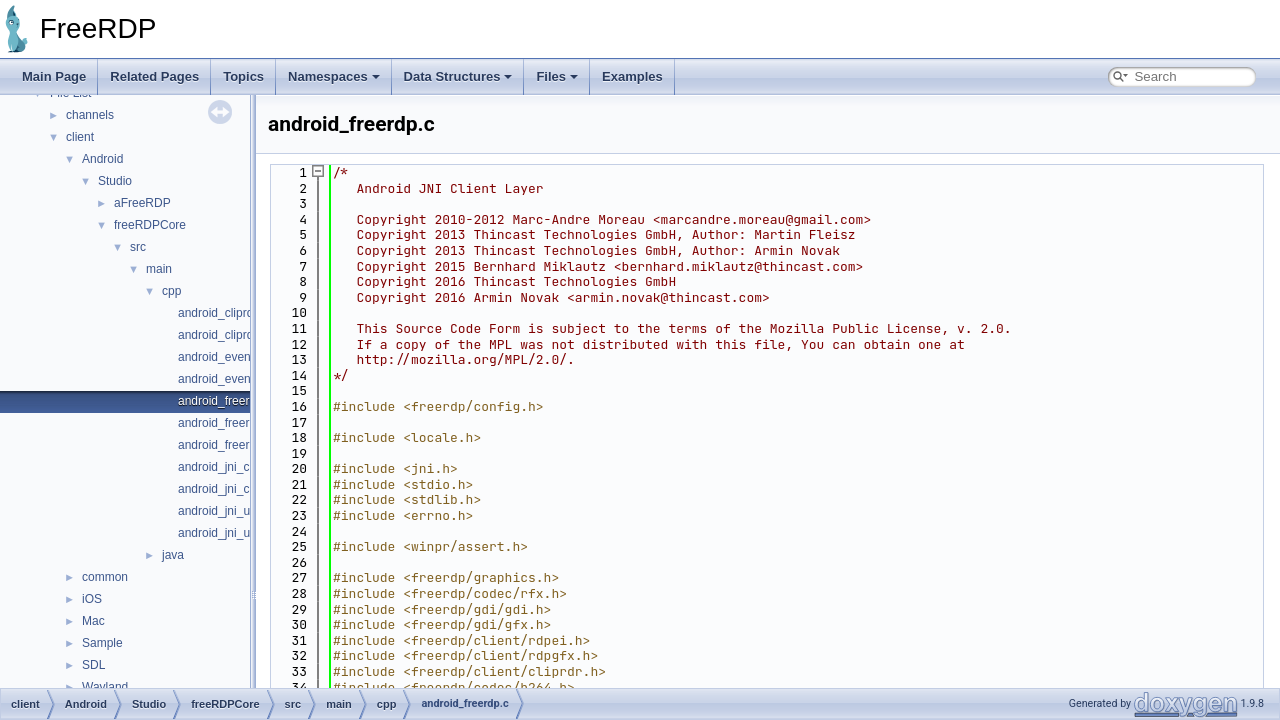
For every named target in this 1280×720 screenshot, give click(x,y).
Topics (243, 76)
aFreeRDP (142, 203)
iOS (92, 599)
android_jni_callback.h (237, 489)
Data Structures (458, 76)
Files (557, 76)
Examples (632, 76)
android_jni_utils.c (226, 511)
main (159, 269)
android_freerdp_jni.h (234, 445)
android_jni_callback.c (237, 467)
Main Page (54, 76)
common (105, 577)
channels (90, 115)
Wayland (105, 687)
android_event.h (221, 379)
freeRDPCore (150, 225)
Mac (93, 621)
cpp (171, 291)
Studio (115, 181)
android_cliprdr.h (222, 335)
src (138, 247)
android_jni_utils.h (226, 533)
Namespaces (334, 76)
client (80, 137)
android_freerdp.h (225, 423)
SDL (93, 665)
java (173, 555)
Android (102, 159)
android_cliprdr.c (222, 313)
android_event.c (220, 357)
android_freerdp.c (225, 401)
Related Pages (154, 76)
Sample (102, 643)
